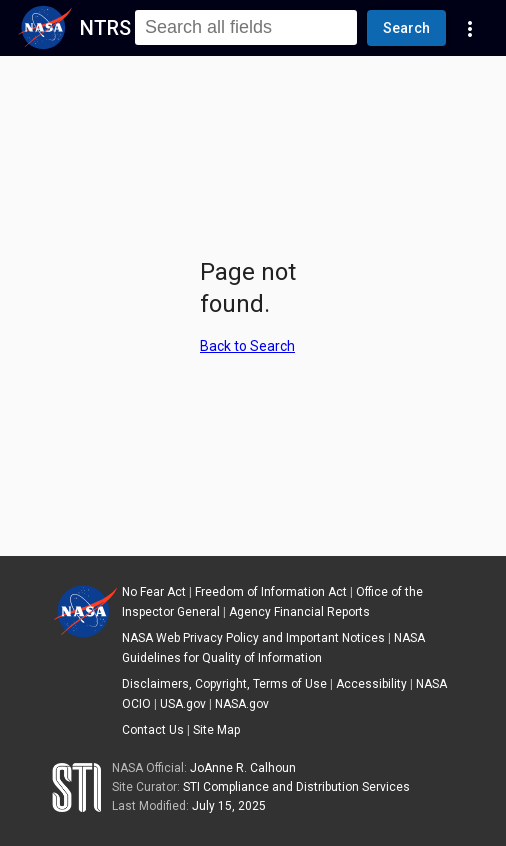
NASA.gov (242, 704)
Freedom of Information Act (271, 592)
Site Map (216, 730)
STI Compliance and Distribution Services (296, 787)
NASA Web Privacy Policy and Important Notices (253, 638)
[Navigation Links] (470, 28)
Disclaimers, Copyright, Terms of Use (224, 684)
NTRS (105, 28)
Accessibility (371, 684)
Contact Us (153, 730)
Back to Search (247, 346)
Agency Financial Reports (299, 612)
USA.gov (183, 704)
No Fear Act (154, 592)
